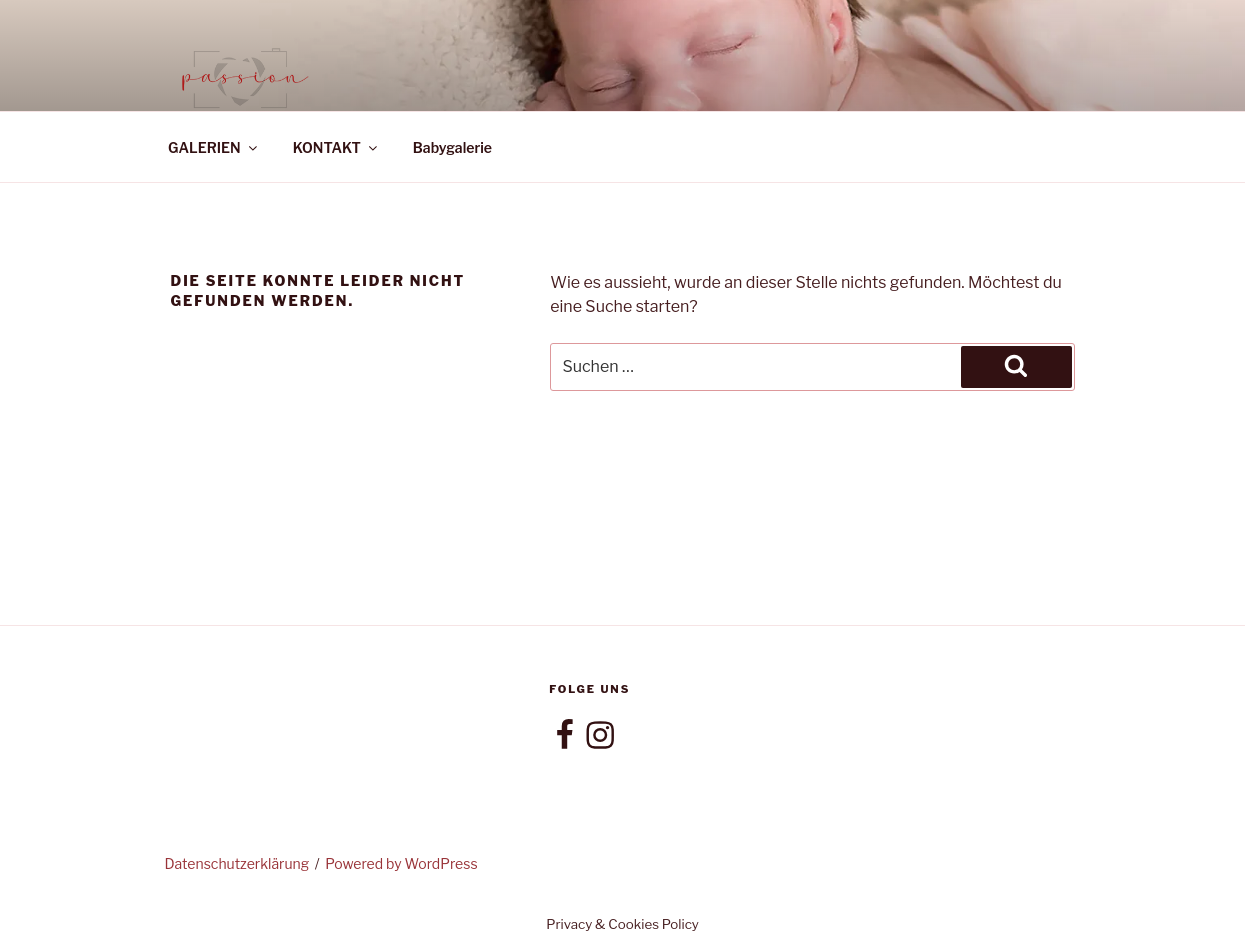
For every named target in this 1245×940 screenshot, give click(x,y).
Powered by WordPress (401, 863)
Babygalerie (452, 147)
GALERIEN (214, 147)
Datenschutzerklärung (237, 863)
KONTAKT (336, 147)
